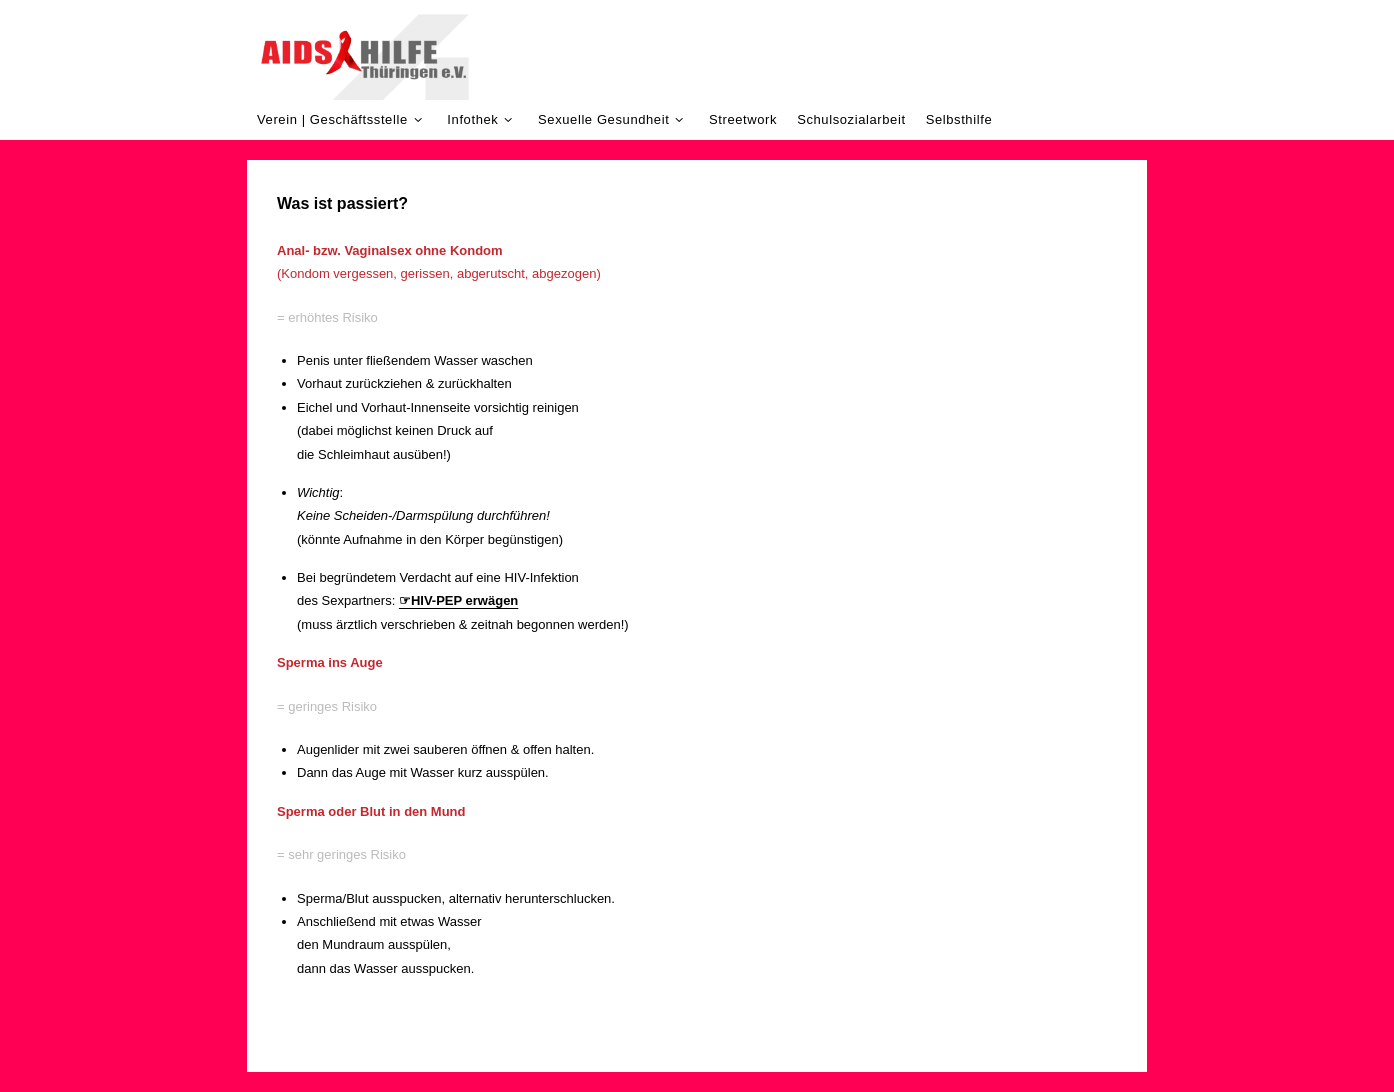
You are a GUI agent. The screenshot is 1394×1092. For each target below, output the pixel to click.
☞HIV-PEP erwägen (458, 600)
